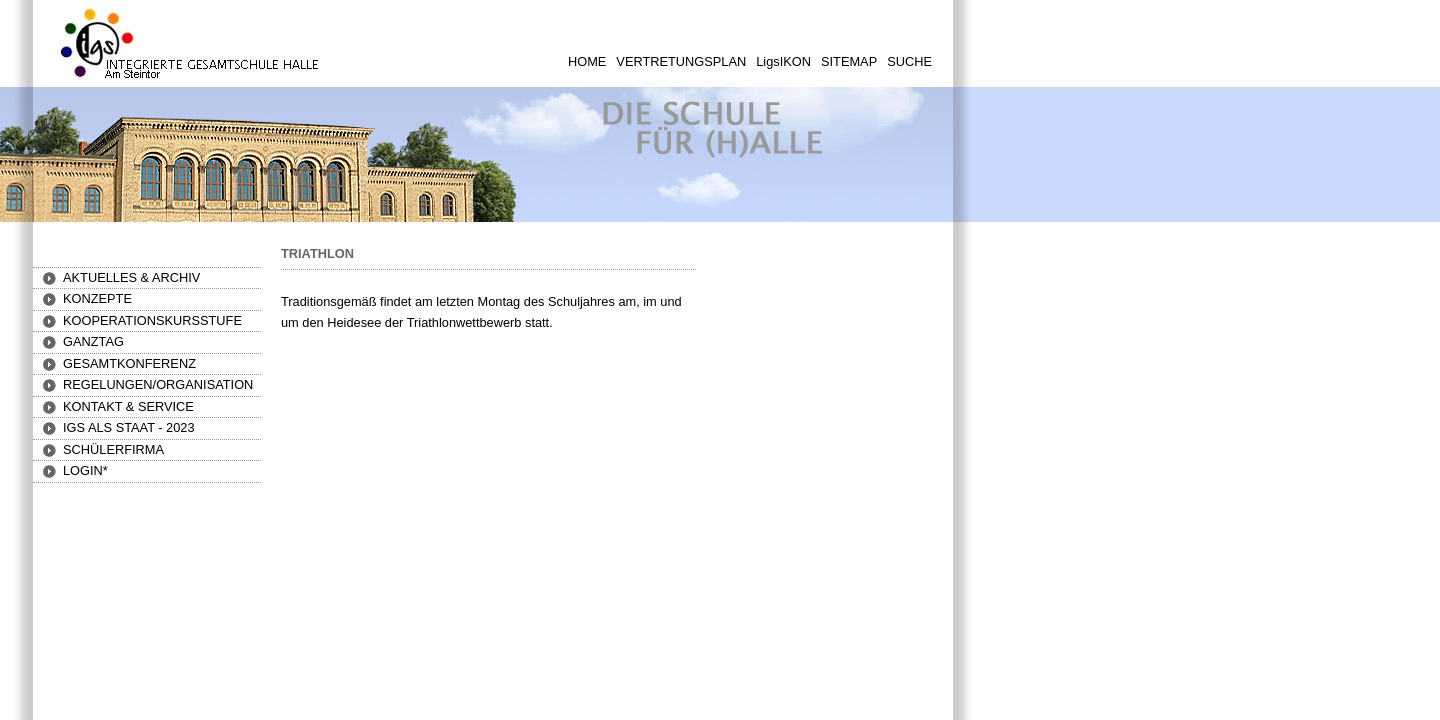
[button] (97, 298)
